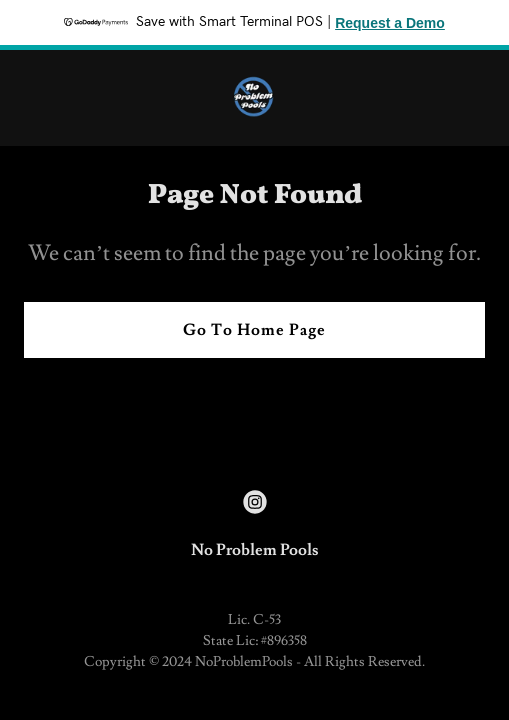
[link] (254, 98)
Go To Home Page (254, 330)
